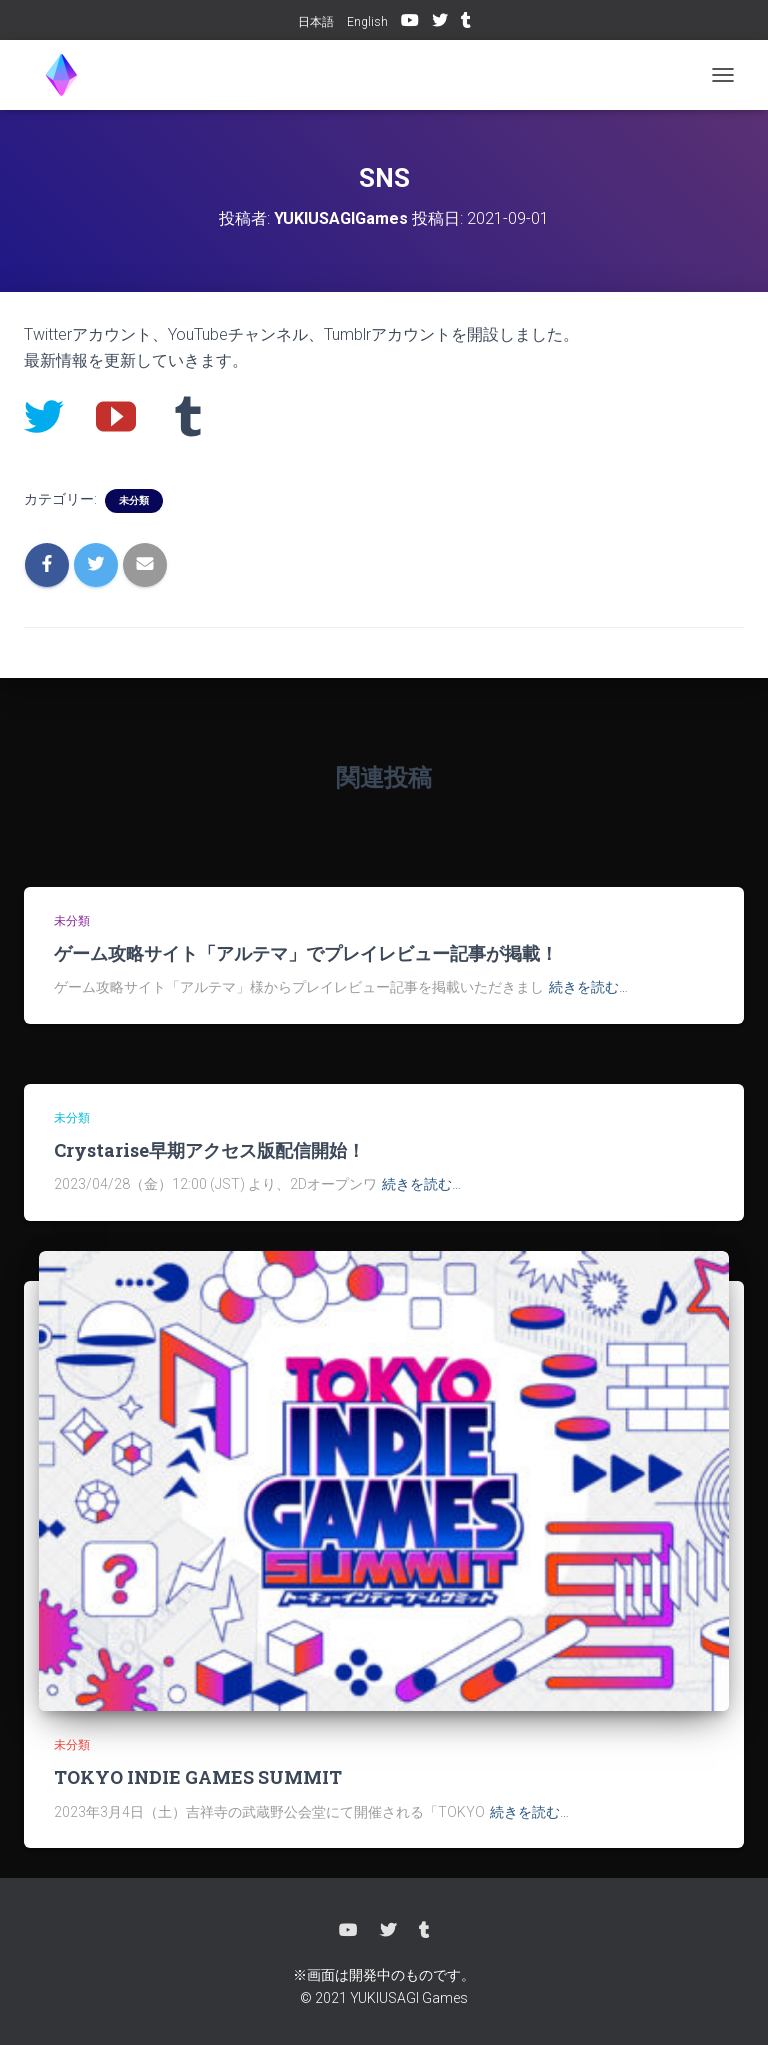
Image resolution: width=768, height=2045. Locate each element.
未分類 (134, 500)
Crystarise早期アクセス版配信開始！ (209, 1150)
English (367, 22)
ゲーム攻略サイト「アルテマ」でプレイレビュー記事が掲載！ (306, 953)
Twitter (440, 23)
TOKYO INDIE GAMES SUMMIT (198, 1777)
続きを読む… (588, 987)
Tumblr (466, 23)
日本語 (316, 22)
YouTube (410, 23)
